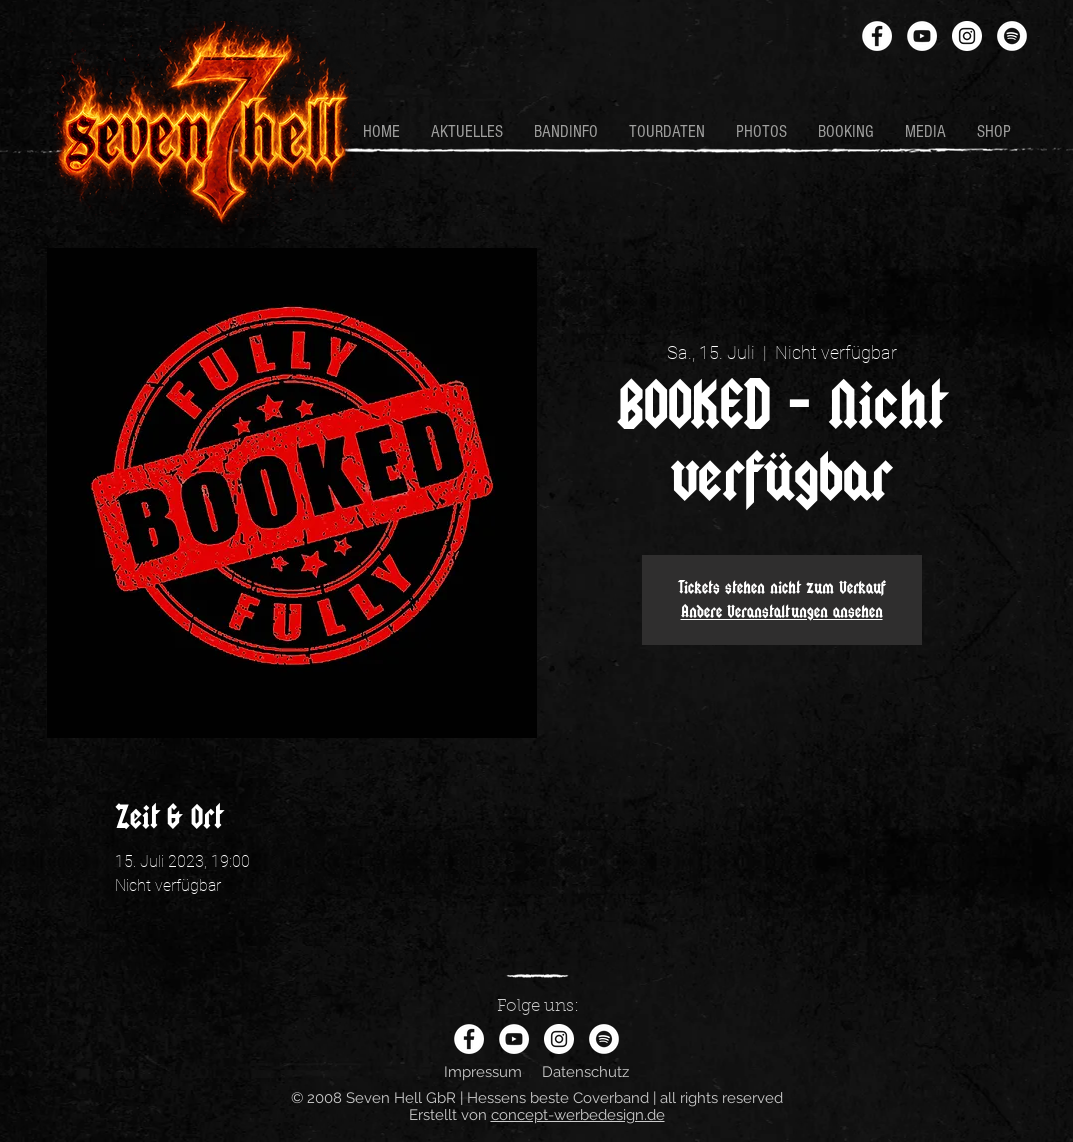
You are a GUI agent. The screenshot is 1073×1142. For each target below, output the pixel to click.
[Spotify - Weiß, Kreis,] (1012, 36)
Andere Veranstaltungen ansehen (782, 611)
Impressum (483, 1072)
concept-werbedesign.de (578, 1115)
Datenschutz (585, 1072)
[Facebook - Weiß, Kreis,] (877, 36)
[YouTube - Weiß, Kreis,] (922, 36)
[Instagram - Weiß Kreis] (967, 36)
